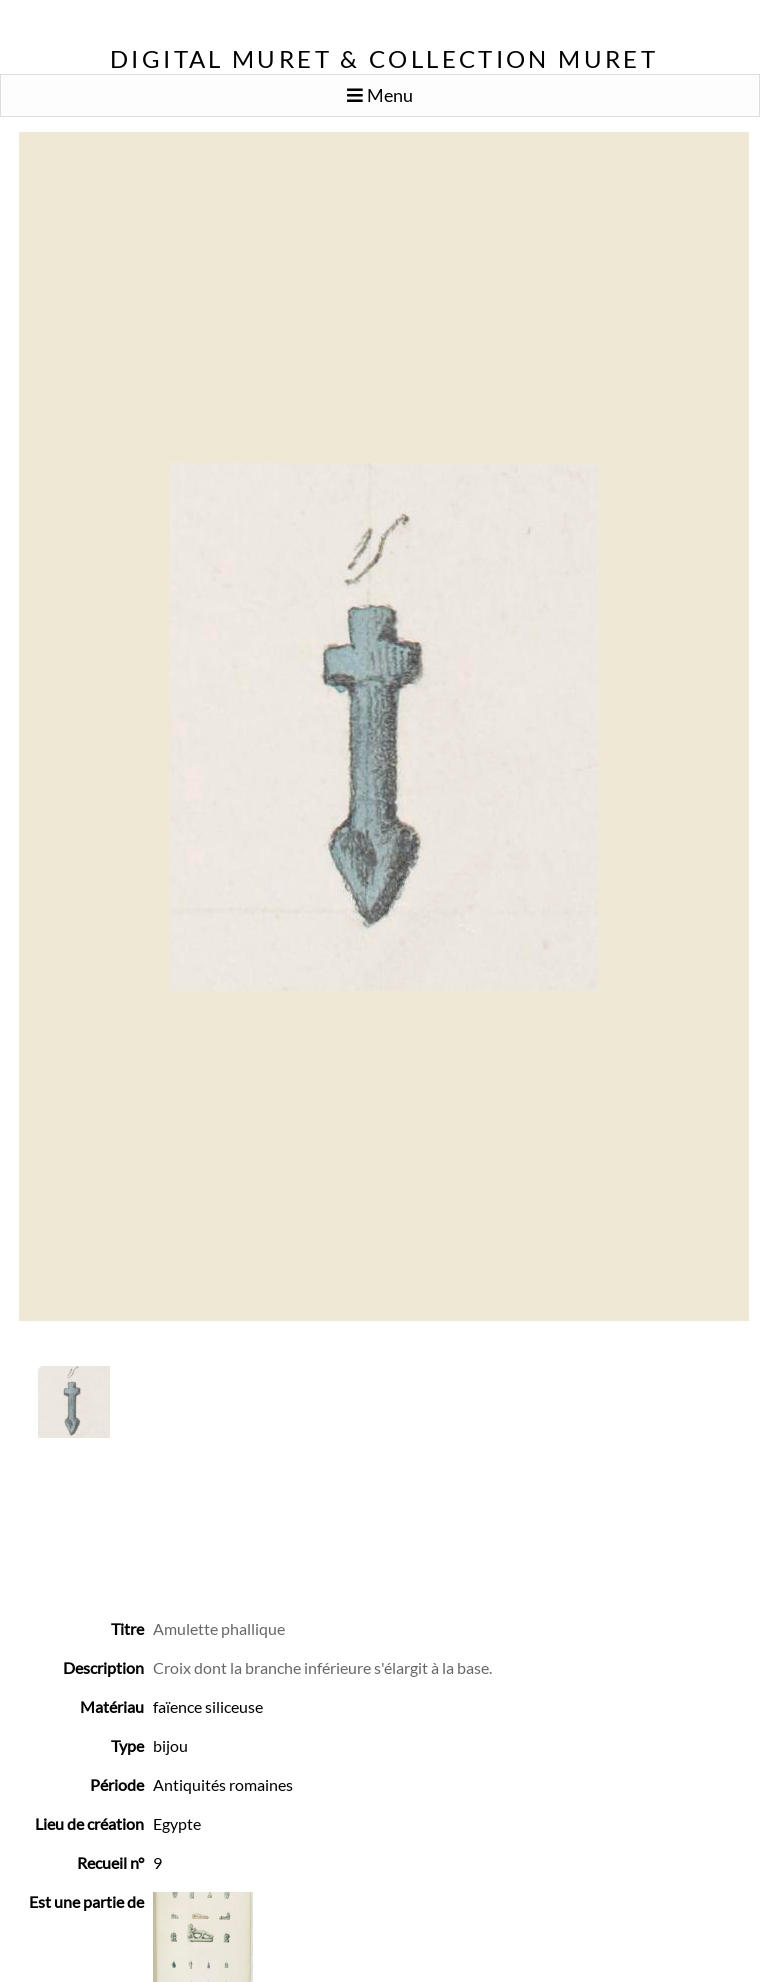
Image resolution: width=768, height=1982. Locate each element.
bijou (170, 1745)
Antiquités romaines (223, 1784)
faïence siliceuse (208, 1706)
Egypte (177, 1823)
